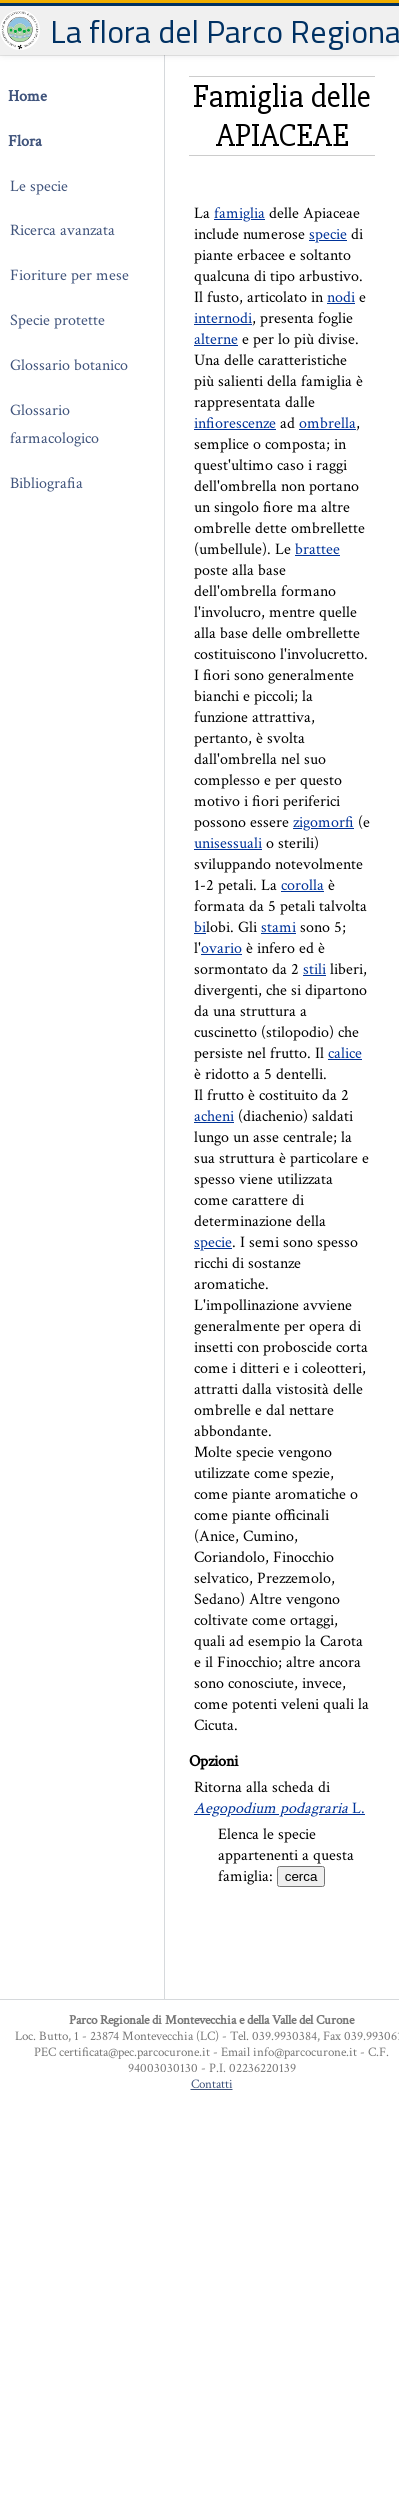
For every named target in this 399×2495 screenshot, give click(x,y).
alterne (216, 339)
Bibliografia (46, 483)
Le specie (39, 186)
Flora (25, 141)
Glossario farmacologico (54, 425)
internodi (223, 318)
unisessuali (228, 843)
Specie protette (57, 320)
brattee (317, 549)
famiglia (239, 213)
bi (200, 927)
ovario (221, 948)
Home (27, 96)
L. (279, 1808)
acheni (214, 1116)
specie (328, 234)
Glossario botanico (69, 365)
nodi (341, 297)
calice (345, 1053)
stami (278, 927)
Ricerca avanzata (62, 230)
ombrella (327, 423)
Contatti (212, 2084)
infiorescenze (235, 423)
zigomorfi (323, 822)
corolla (302, 885)
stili (314, 969)
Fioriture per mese (69, 275)
